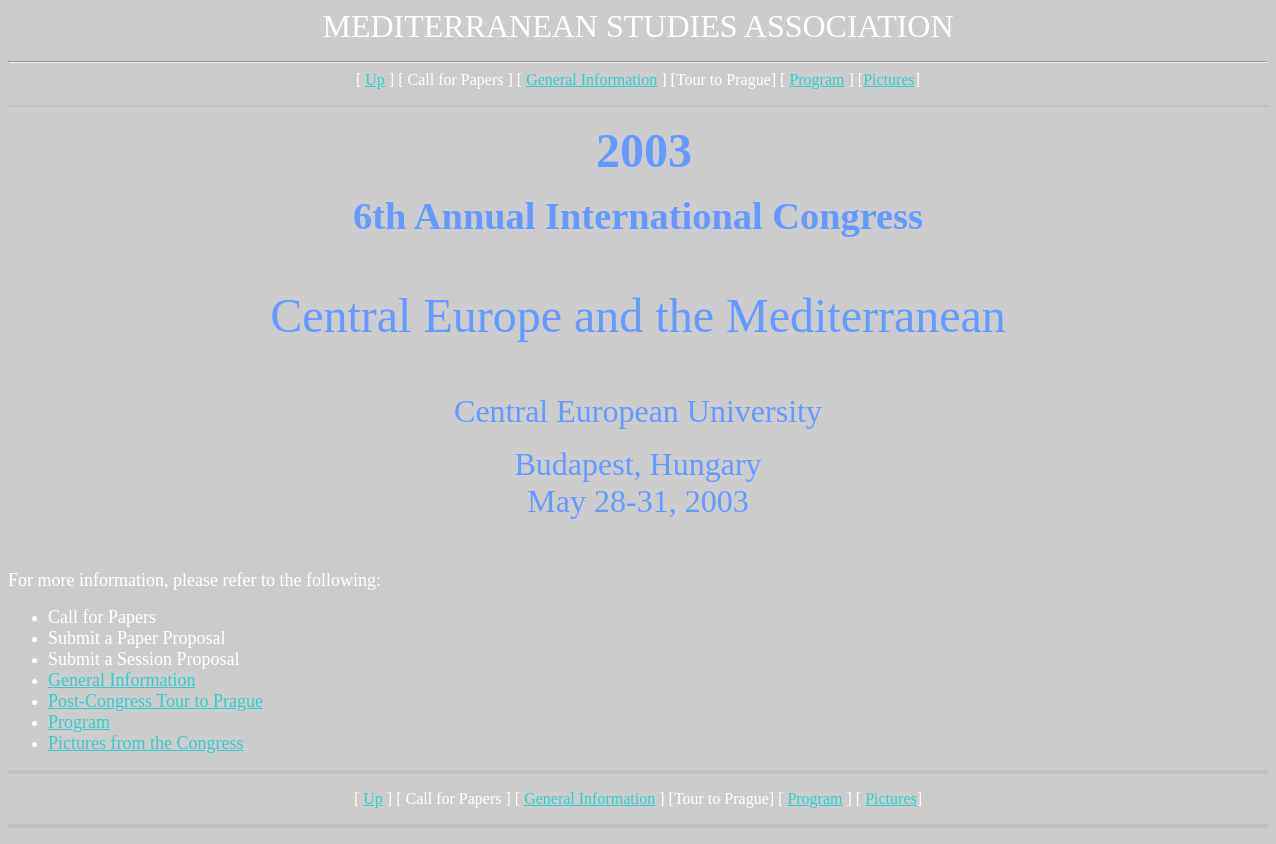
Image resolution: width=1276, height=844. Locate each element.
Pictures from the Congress (145, 743)
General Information (591, 79)
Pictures (889, 79)
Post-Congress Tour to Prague (155, 701)
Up (375, 79)
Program (816, 79)
